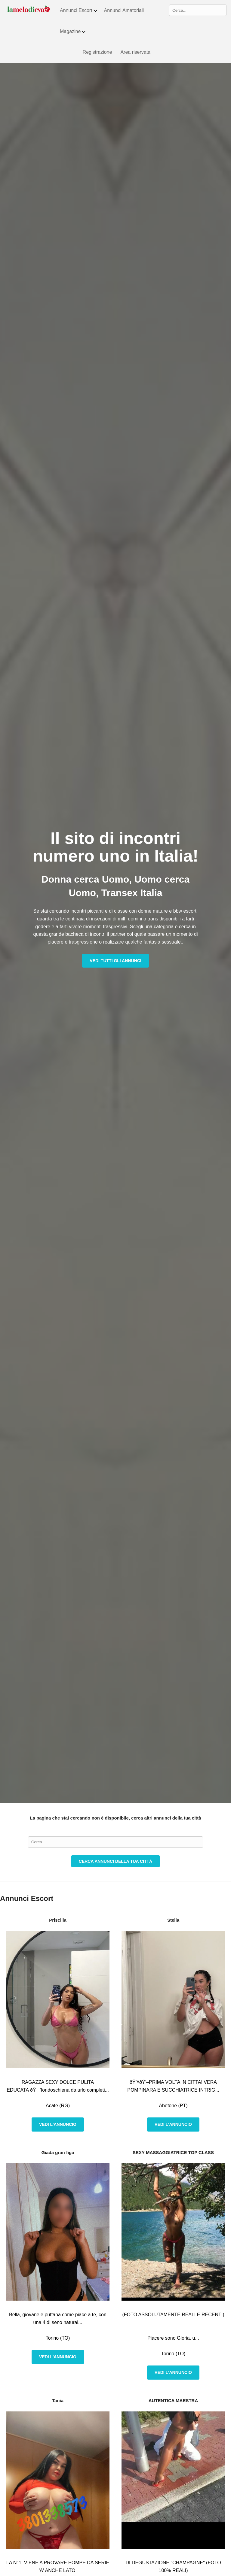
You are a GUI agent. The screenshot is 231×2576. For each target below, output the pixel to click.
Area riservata (135, 52)
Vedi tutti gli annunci (115, 960)
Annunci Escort (79, 10)
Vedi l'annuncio (57, 2124)
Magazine (73, 31)
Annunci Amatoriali (124, 10)
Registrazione (97, 52)
